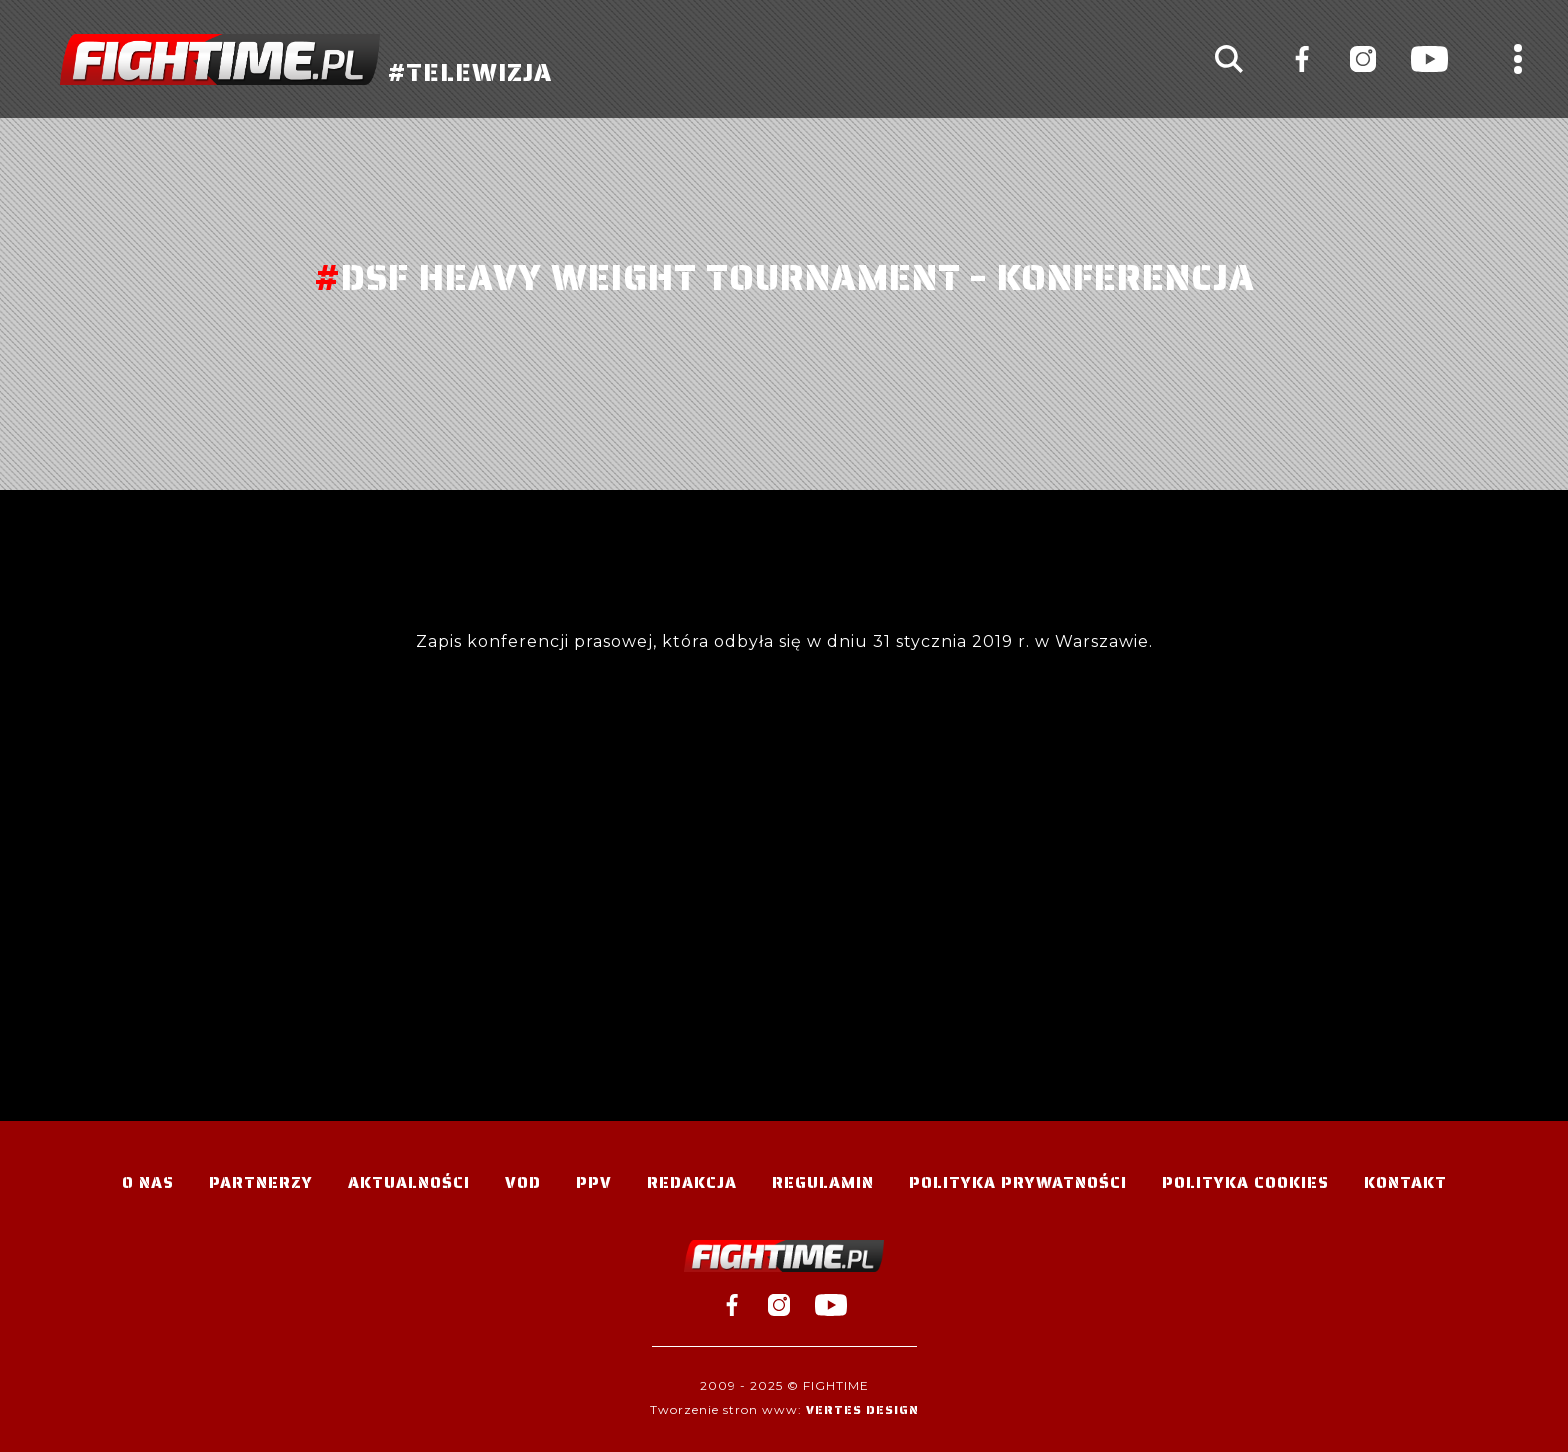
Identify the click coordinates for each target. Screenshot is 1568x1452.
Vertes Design (862, 1409)
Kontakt (1405, 1182)
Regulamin (823, 1182)
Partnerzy (261, 1182)
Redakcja (692, 1182)
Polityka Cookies (1245, 1182)
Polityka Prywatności (1018, 1182)
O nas (148, 1182)
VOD (523, 1182)
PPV (594, 1182)
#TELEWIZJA (306, 59)
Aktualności (409, 1182)
